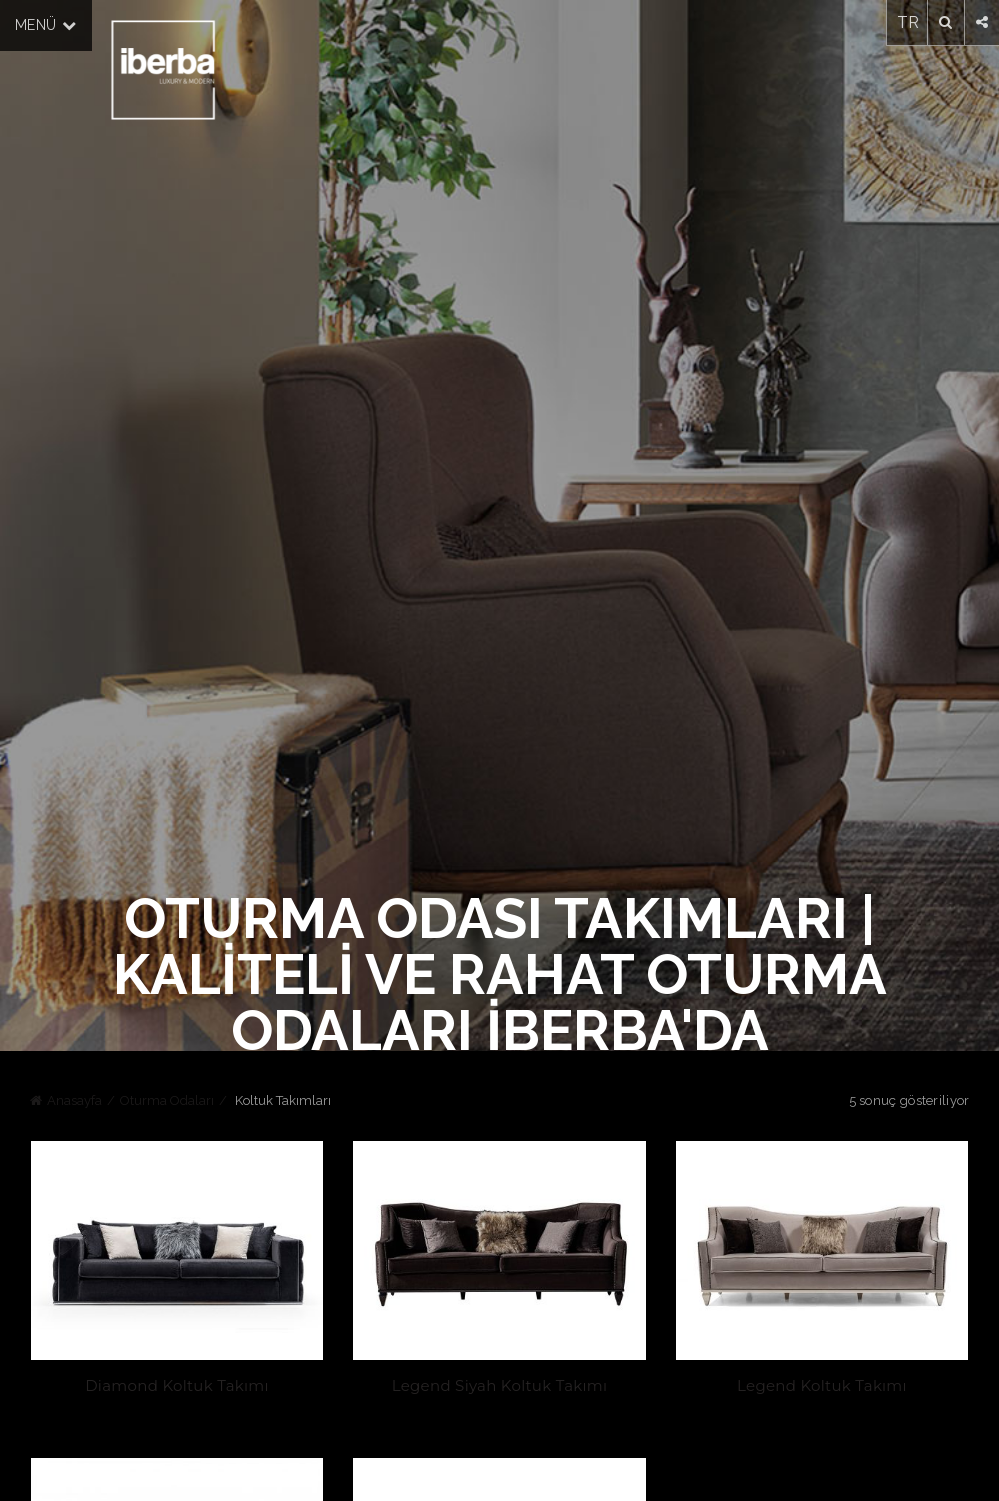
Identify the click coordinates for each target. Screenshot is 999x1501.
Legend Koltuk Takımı (823, 1386)
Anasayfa (74, 1100)
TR (908, 22)
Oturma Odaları (167, 1100)
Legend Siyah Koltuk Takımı (500, 1386)
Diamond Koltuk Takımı (176, 1386)
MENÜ (46, 25)
